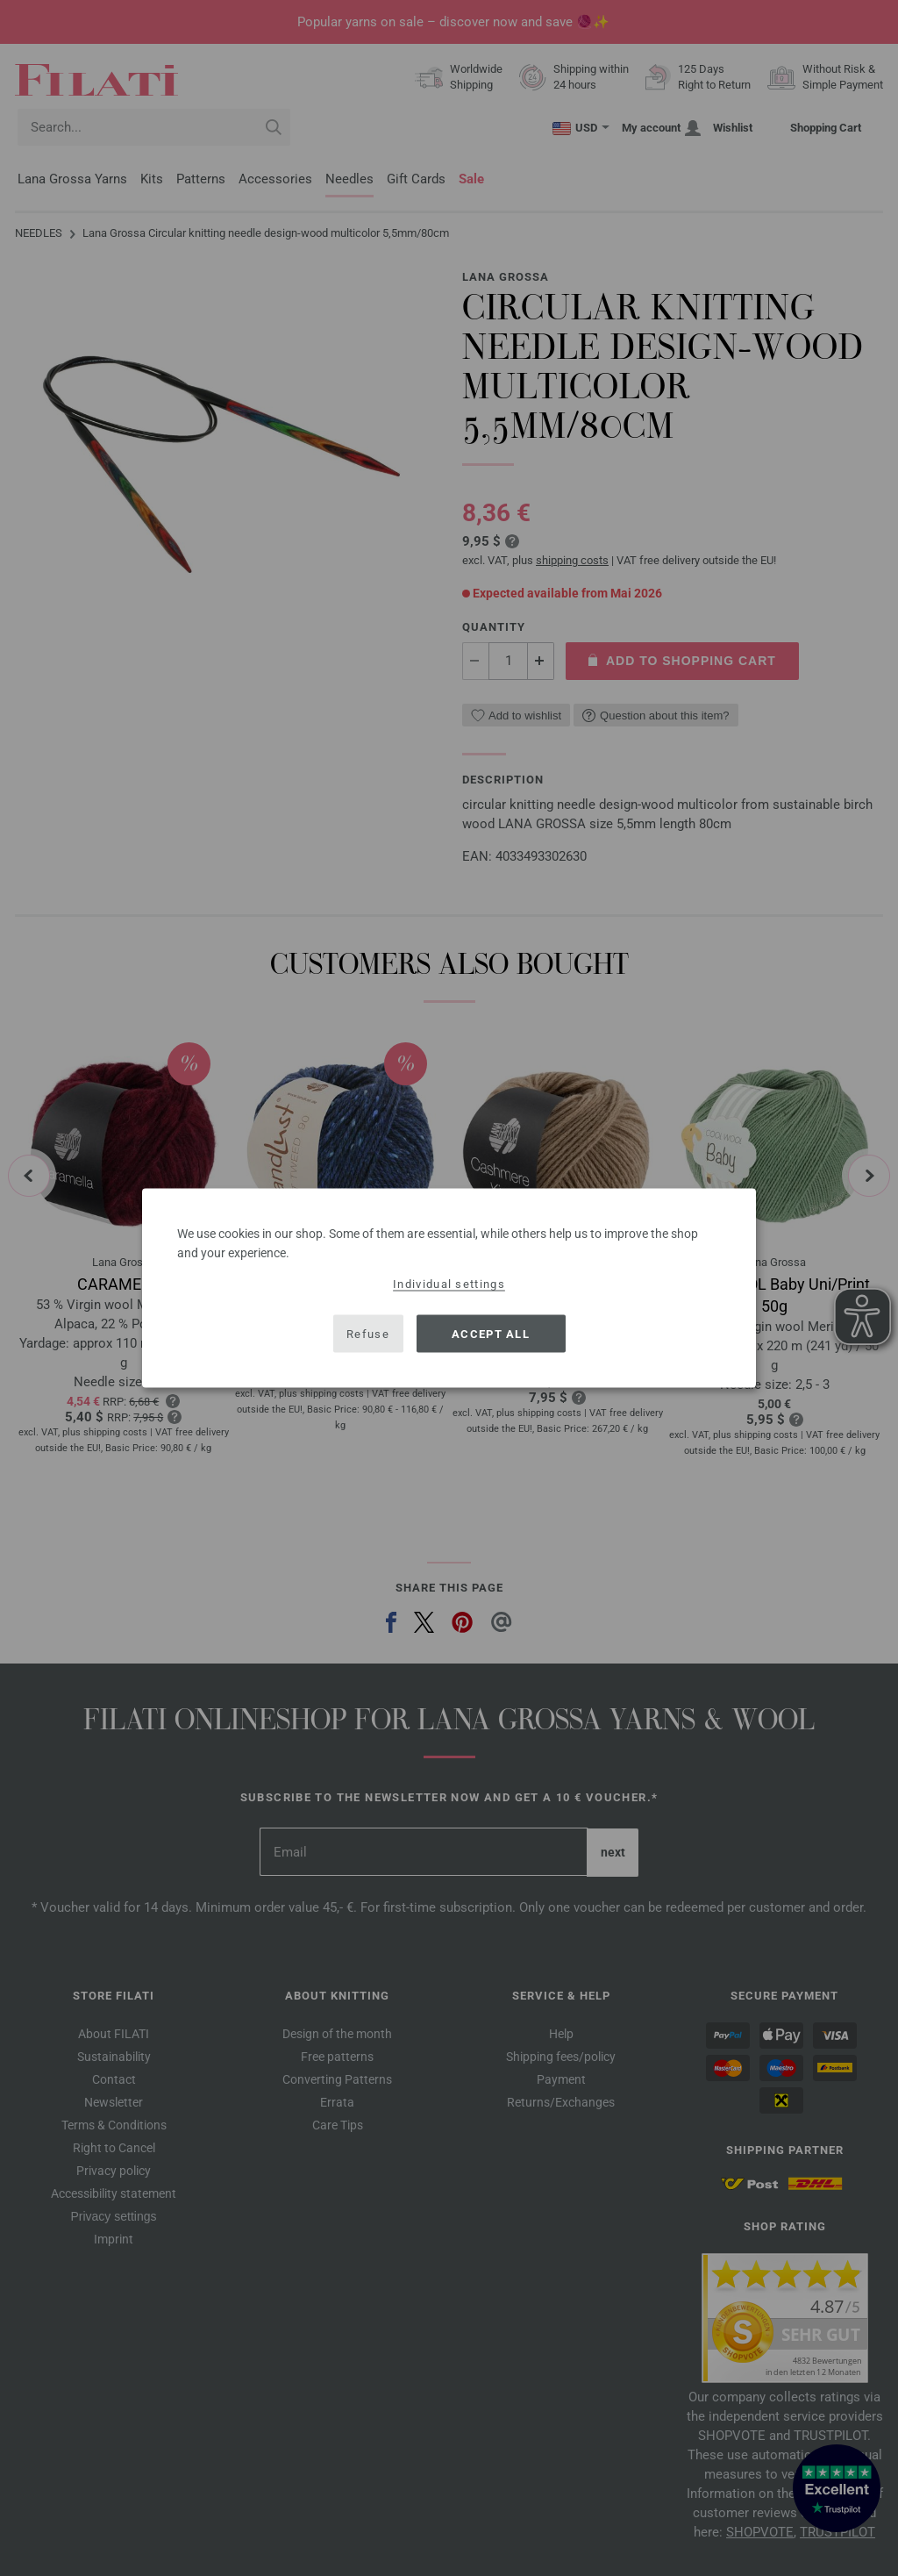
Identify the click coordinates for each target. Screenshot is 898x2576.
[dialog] (449, 1288)
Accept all (491, 1333)
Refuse (367, 1333)
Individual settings (449, 1284)
